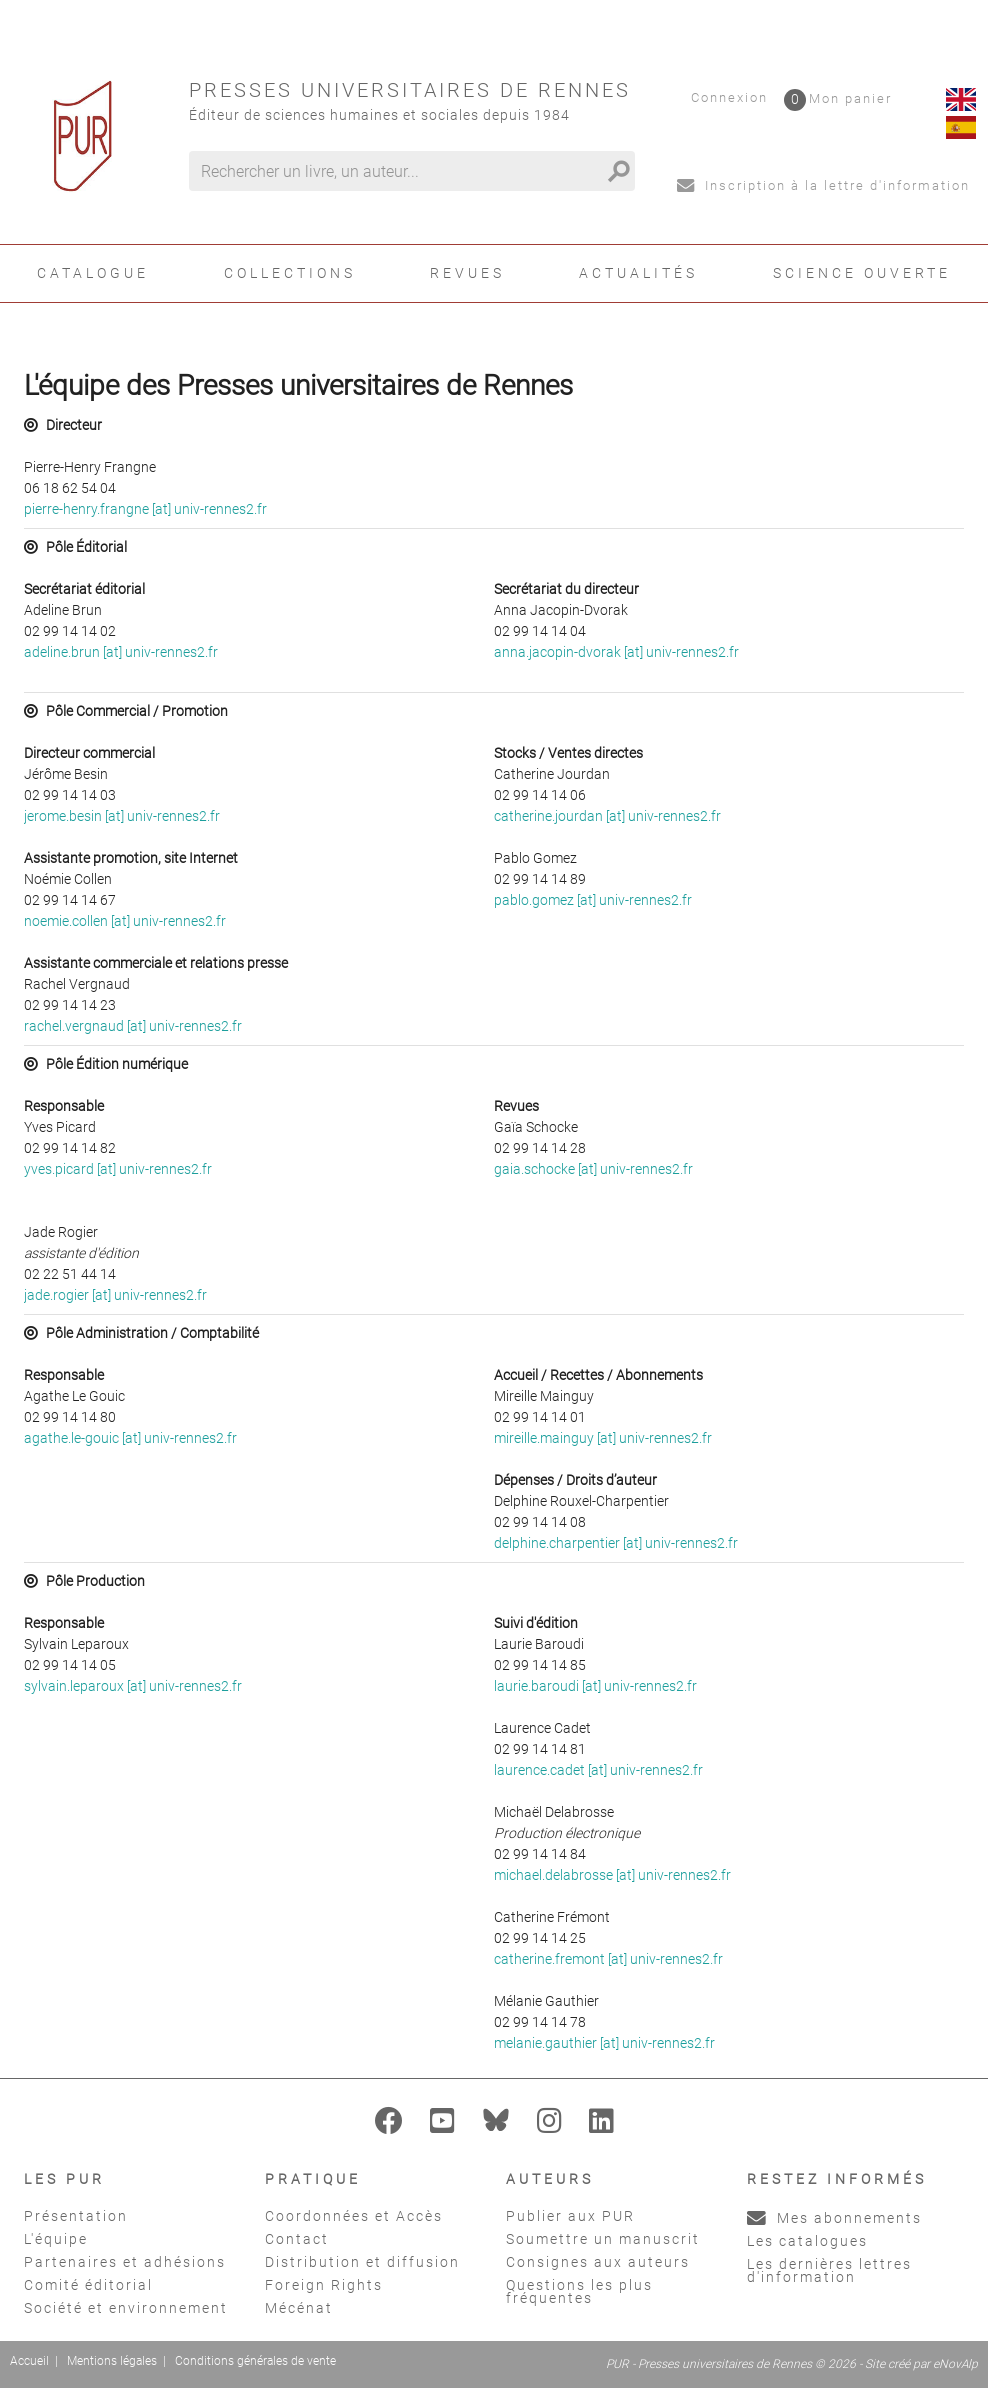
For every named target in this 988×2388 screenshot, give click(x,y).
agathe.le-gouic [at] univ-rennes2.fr (130, 1438)
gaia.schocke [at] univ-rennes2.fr (593, 1169)
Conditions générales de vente (255, 2361)
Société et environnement (126, 2308)
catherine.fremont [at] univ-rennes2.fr (608, 1959)
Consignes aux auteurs (598, 2262)
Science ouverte (862, 273)
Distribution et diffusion (362, 2262)
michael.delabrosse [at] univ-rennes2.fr (612, 1875)
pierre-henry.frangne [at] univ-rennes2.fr (145, 509)
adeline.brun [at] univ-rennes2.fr (121, 652)
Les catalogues (807, 2241)
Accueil (29, 2361)
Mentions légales (112, 2361)
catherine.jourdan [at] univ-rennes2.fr (607, 816)
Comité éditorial (88, 2285)
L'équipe (56, 2239)
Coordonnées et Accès (354, 2216)
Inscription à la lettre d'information (823, 185)
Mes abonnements (834, 2218)
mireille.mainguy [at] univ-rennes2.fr (603, 1438)
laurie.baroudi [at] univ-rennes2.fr (595, 1686)
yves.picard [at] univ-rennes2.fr (118, 1169)
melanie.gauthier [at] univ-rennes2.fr (604, 2043)
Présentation (76, 2216)
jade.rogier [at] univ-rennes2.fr (115, 1295)
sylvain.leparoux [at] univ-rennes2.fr (133, 1686)
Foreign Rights (324, 2285)
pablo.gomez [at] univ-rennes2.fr (593, 900)
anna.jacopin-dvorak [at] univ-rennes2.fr (616, 652)
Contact (297, 2239)
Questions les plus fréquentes (579, 2291)
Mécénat (299, 2308)
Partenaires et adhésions (125, 2262)
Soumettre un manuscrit (603, 2239)
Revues (467, 273)
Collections (290, 273)
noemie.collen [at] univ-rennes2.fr (125, 921)
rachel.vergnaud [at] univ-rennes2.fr (133, 1026)
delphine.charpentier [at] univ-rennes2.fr (616, 1543)
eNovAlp (955, 2364)
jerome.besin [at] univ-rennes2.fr (122, 816)
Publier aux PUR (570, 2216)
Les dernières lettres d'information (829, 2270)
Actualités (638, 273)
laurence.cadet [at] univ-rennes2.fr (598, 1770)
